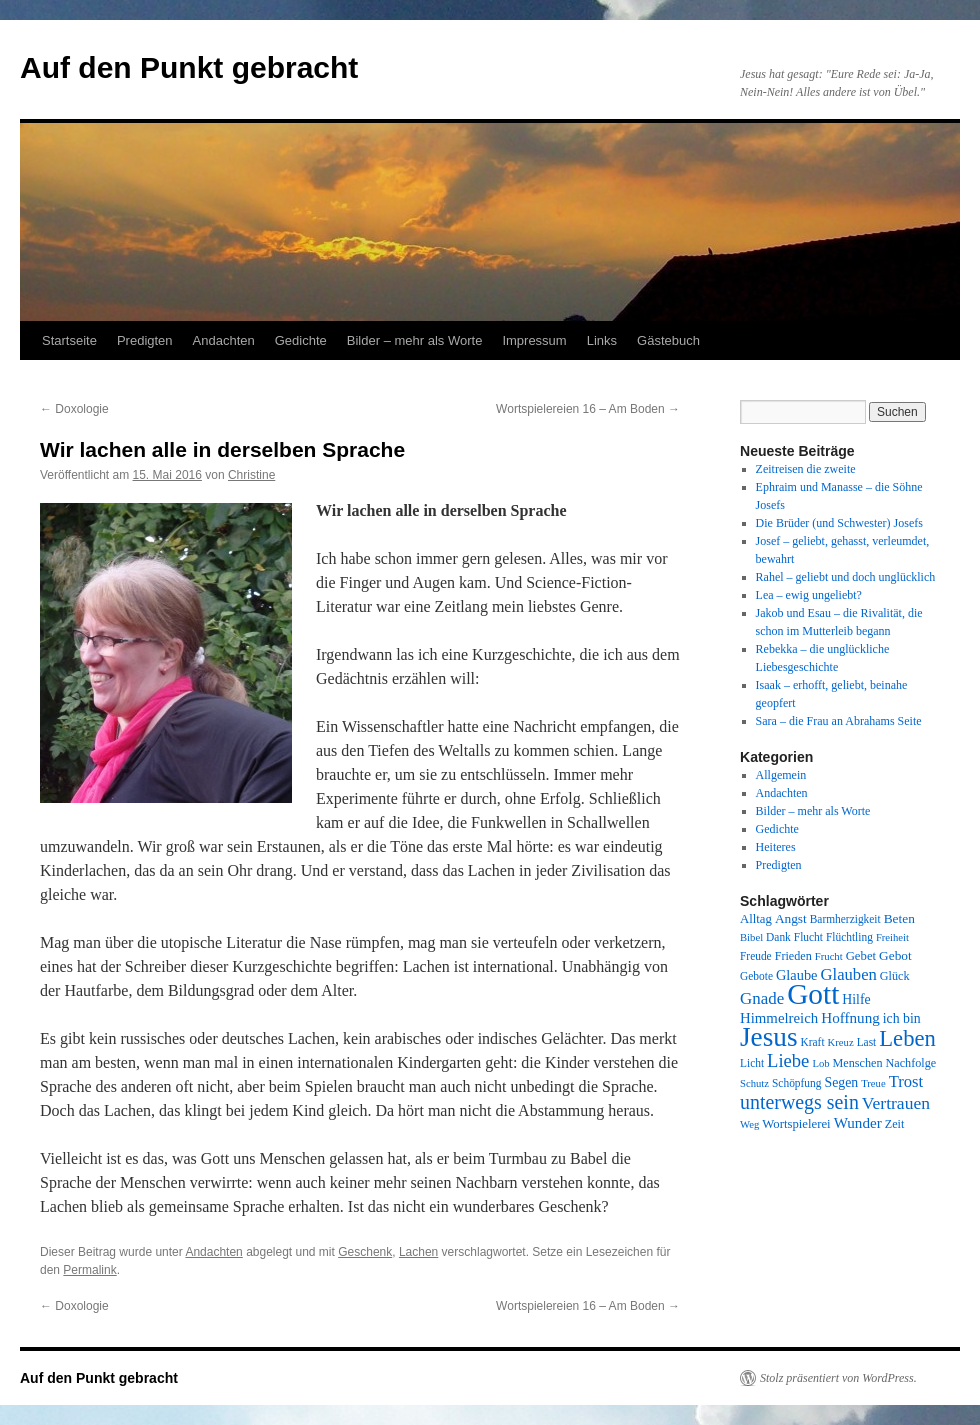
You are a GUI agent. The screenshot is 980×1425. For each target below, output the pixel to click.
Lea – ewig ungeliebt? (809, 595)
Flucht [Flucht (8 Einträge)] (808, 937)
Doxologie (74, 409)
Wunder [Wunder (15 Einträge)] (858, 1123)
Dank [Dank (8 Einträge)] (778, 937)
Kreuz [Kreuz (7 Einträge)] (841, 1042)
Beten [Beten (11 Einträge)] (899, 918)
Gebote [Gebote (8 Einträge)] (756, 976)
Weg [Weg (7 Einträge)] (749, 1124)
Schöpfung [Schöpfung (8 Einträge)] (796, 1083)
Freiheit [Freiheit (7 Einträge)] (892, 937)
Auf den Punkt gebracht (189, 67)
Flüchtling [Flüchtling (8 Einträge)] (849, 937)
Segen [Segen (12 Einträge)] (841, 1082)
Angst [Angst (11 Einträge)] (791, 918)
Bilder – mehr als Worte (415, 340)
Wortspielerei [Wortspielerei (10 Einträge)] (796, 1124)
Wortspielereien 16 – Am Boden (588, 409)
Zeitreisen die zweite (806, 469)
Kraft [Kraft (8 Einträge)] (813, 1042)
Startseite (69, 340)
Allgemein (781, 775)
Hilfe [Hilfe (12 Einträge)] (856, 999)
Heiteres (776, 847)
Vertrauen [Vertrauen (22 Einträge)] (896, 1103)
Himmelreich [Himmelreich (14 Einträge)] (779, 1018)
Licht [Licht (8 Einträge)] (752, 1063)
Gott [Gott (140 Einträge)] (813, 994)
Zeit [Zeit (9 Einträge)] (895, 1124)
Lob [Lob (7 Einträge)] (820, 1063)
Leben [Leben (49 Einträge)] (907, 1038)
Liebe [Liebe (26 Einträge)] (788, 1060)
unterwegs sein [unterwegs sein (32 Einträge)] (799, 1102)
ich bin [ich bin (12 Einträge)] (902, 1018)
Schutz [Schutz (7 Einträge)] (754, 1083)
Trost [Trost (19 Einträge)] (906, 1081)
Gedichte (301, 340)
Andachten (224, 340)
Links (602, 340)
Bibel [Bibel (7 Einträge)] (751, 937)
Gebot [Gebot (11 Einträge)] (895, 955)
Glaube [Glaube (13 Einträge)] (797, 975)
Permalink (89, 1270)
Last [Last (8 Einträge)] (867, 1042)
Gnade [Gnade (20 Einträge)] (762, 998)
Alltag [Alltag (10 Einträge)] (756, 919)
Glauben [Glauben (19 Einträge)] (849, 974)
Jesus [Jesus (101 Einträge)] (769, 1037)
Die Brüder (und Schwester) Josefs (839, 523)
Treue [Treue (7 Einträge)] (873, 1083)
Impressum (534, 340)
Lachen (418, 1252)
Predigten (145, 340)
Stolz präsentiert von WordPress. (838, 1378)
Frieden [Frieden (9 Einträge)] (793, 956)
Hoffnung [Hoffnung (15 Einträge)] (850, 1018)
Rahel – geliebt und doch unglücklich (846, 577)
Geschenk (365, 1252)
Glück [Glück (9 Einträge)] (895, 976)
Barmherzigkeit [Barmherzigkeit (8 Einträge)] (845, 919)
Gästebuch (668, 340)
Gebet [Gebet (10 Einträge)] (861, 956)
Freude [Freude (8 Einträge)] (756, 956)
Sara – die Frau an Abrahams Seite (839, 721)
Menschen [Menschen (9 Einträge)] (858, 1063)
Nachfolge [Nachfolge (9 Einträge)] (911, 1063)
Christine (251, 475)
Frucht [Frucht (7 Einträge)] (829, 956)
